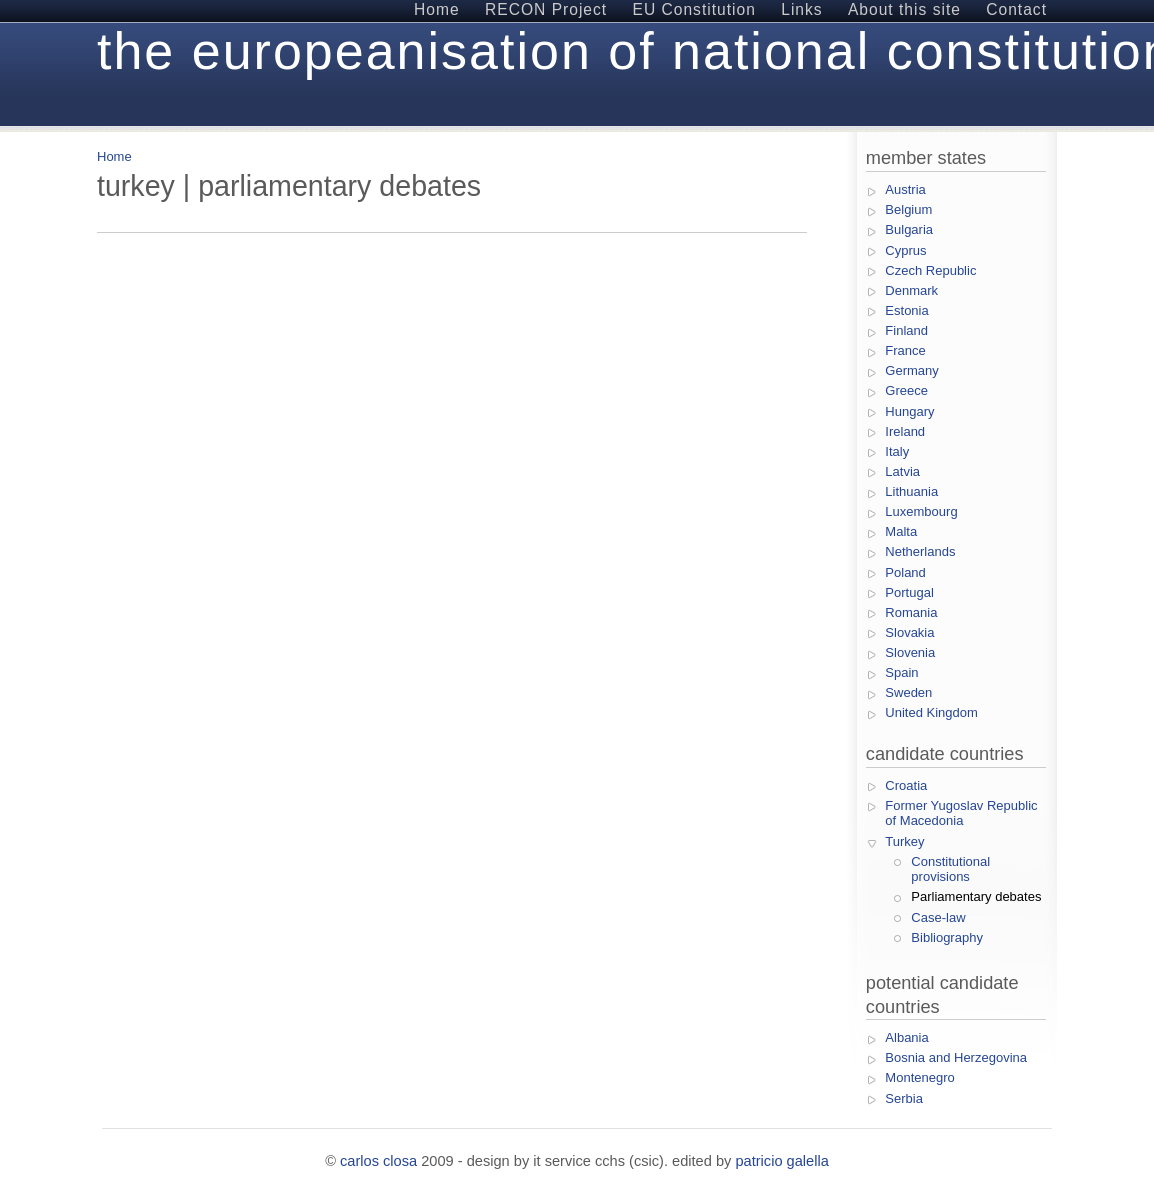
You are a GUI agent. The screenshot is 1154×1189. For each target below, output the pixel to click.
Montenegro (919, 1077)
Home (114, 156)
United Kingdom (931, 712)
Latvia (902, 471)
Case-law (938, 917)
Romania (911, 612)
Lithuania (911, 491)
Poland (905, 572)
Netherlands (920, 551)
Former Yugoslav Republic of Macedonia (961, 813)
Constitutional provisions (950, 869)
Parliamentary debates (976, 896)
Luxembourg (921, 511)
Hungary (909, 411)
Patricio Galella (781, 1161)
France (905, 350)
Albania (906, 1037)
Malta (901, 531)
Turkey (904, 841)
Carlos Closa (378, 1161)
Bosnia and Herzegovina (956, 1057)
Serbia (904, 1098)
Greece (906, 390)
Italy (897, 451)
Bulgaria (909, 229)
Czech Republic (930, 270)
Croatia (906, 785)
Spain (901, 672)
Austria (905, 189)
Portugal (909, 592)
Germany (911, 370)
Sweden (908, 692)
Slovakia (909, 632)
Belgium (908, 209)
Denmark (911, 290)
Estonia (906, 310)
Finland (906, 330)
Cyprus (905, 250)
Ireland (905, 431)
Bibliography (947, 937)
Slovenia (910, 652)
